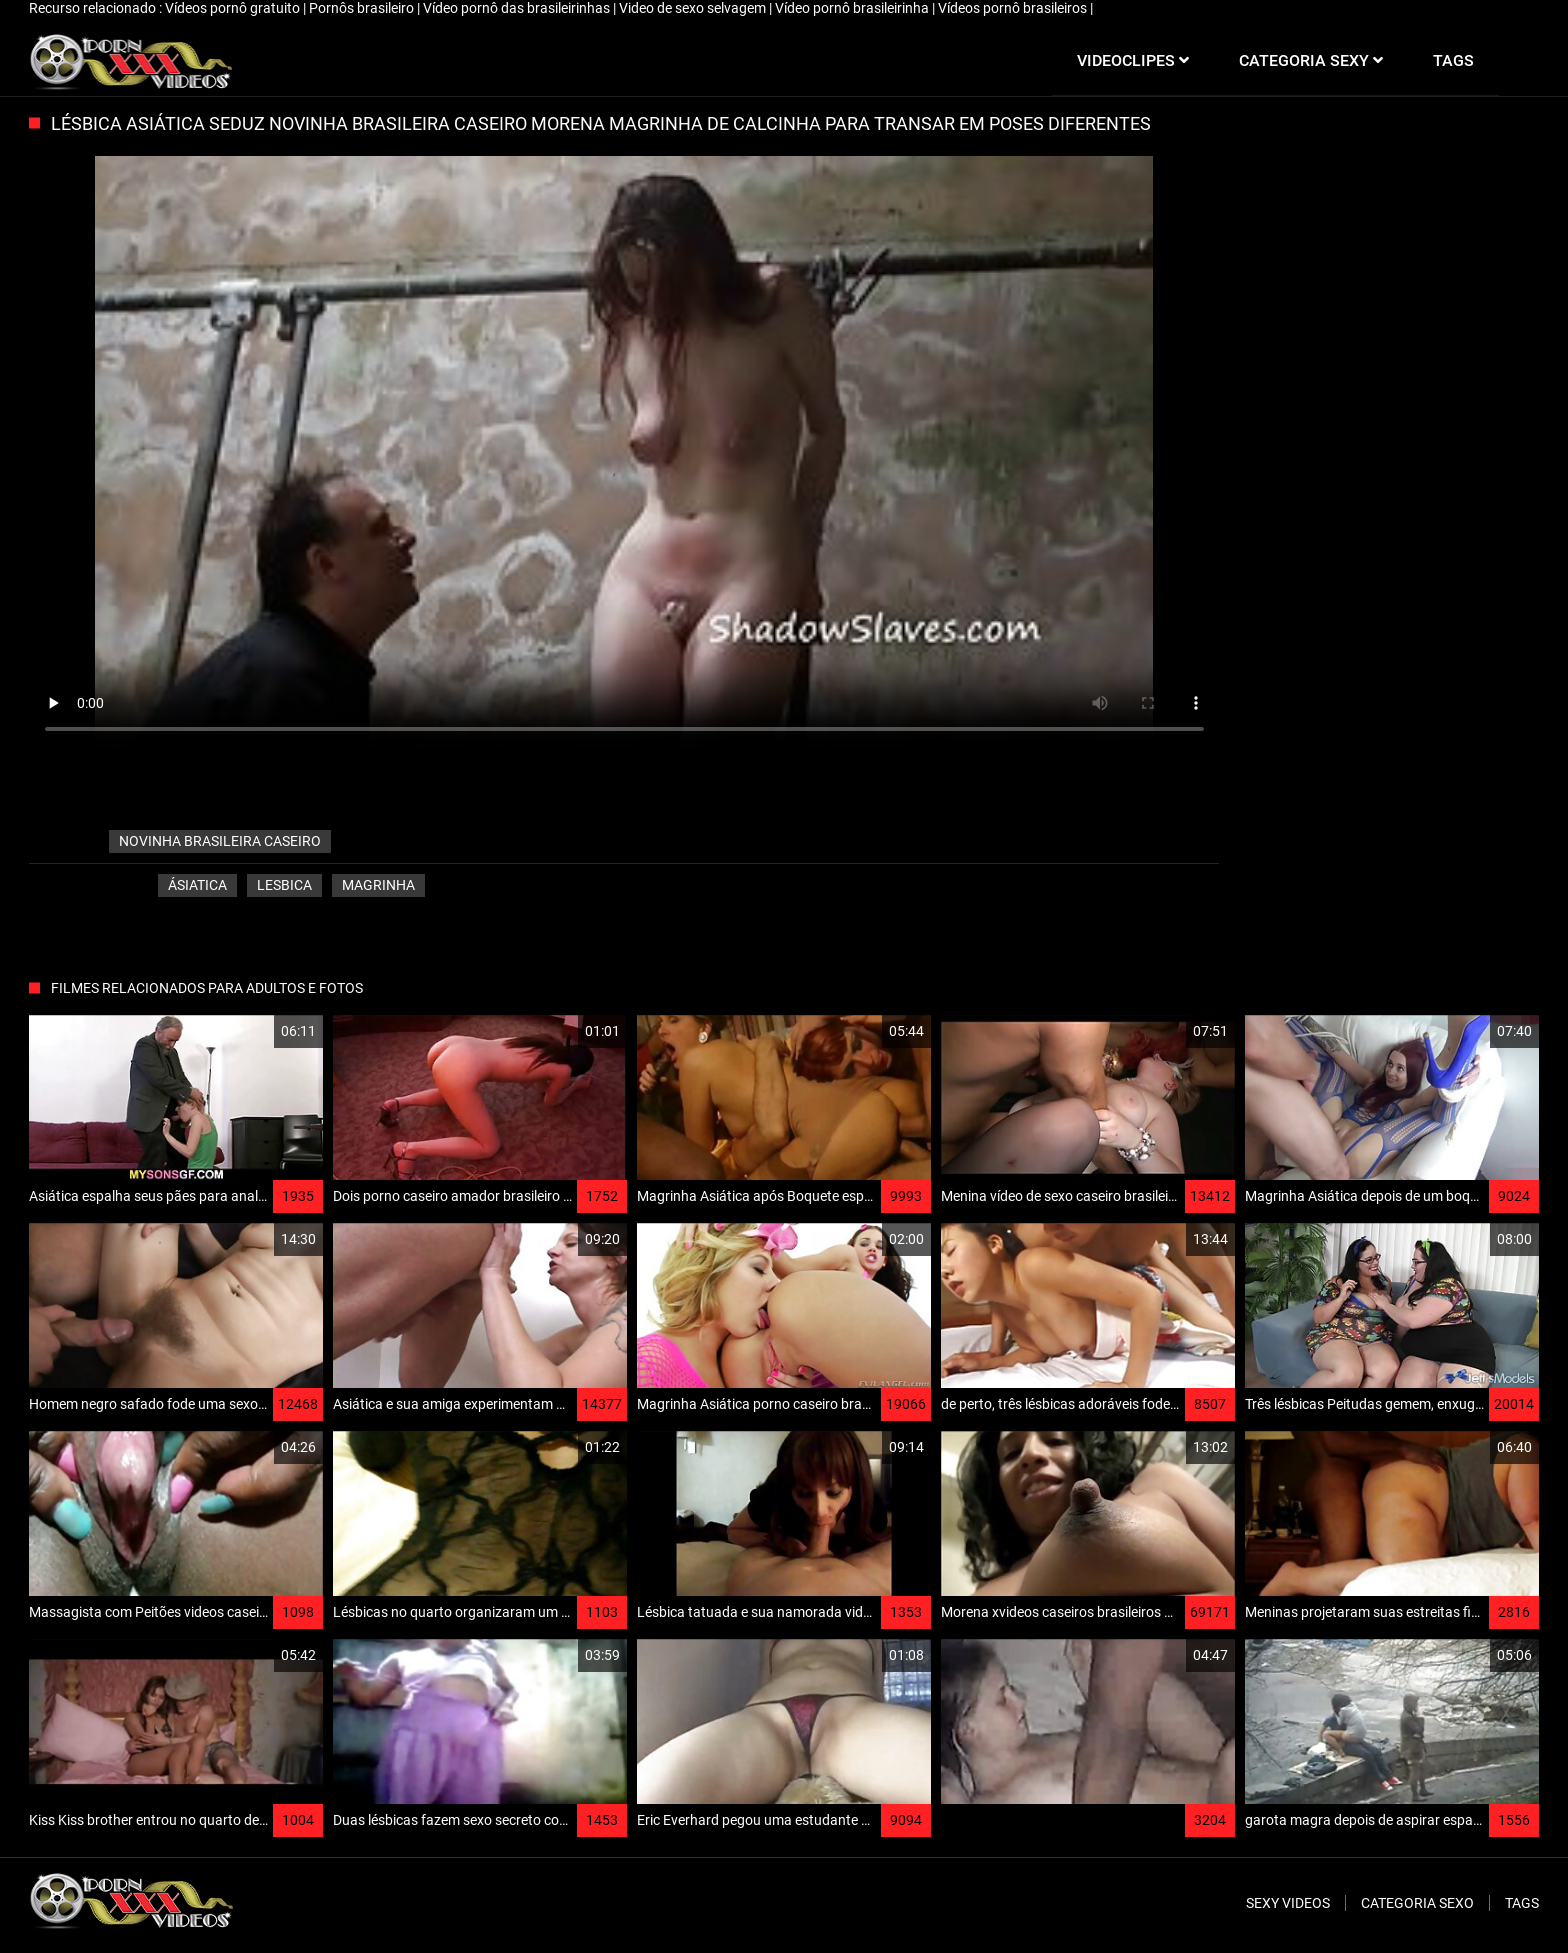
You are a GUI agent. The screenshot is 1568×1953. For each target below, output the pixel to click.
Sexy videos (1288, 1903)
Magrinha (378, 885)
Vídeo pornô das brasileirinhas (518, 8)
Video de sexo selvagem (694, 8)
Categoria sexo (1417, 1903)
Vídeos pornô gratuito (234, 8)
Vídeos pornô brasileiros (1014, 8)
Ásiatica (197, 885)
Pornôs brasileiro (363, 8)
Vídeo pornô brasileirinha (853, 8)
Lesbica (284, 885)
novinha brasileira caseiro (220, 841)
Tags (1522, 1903)
